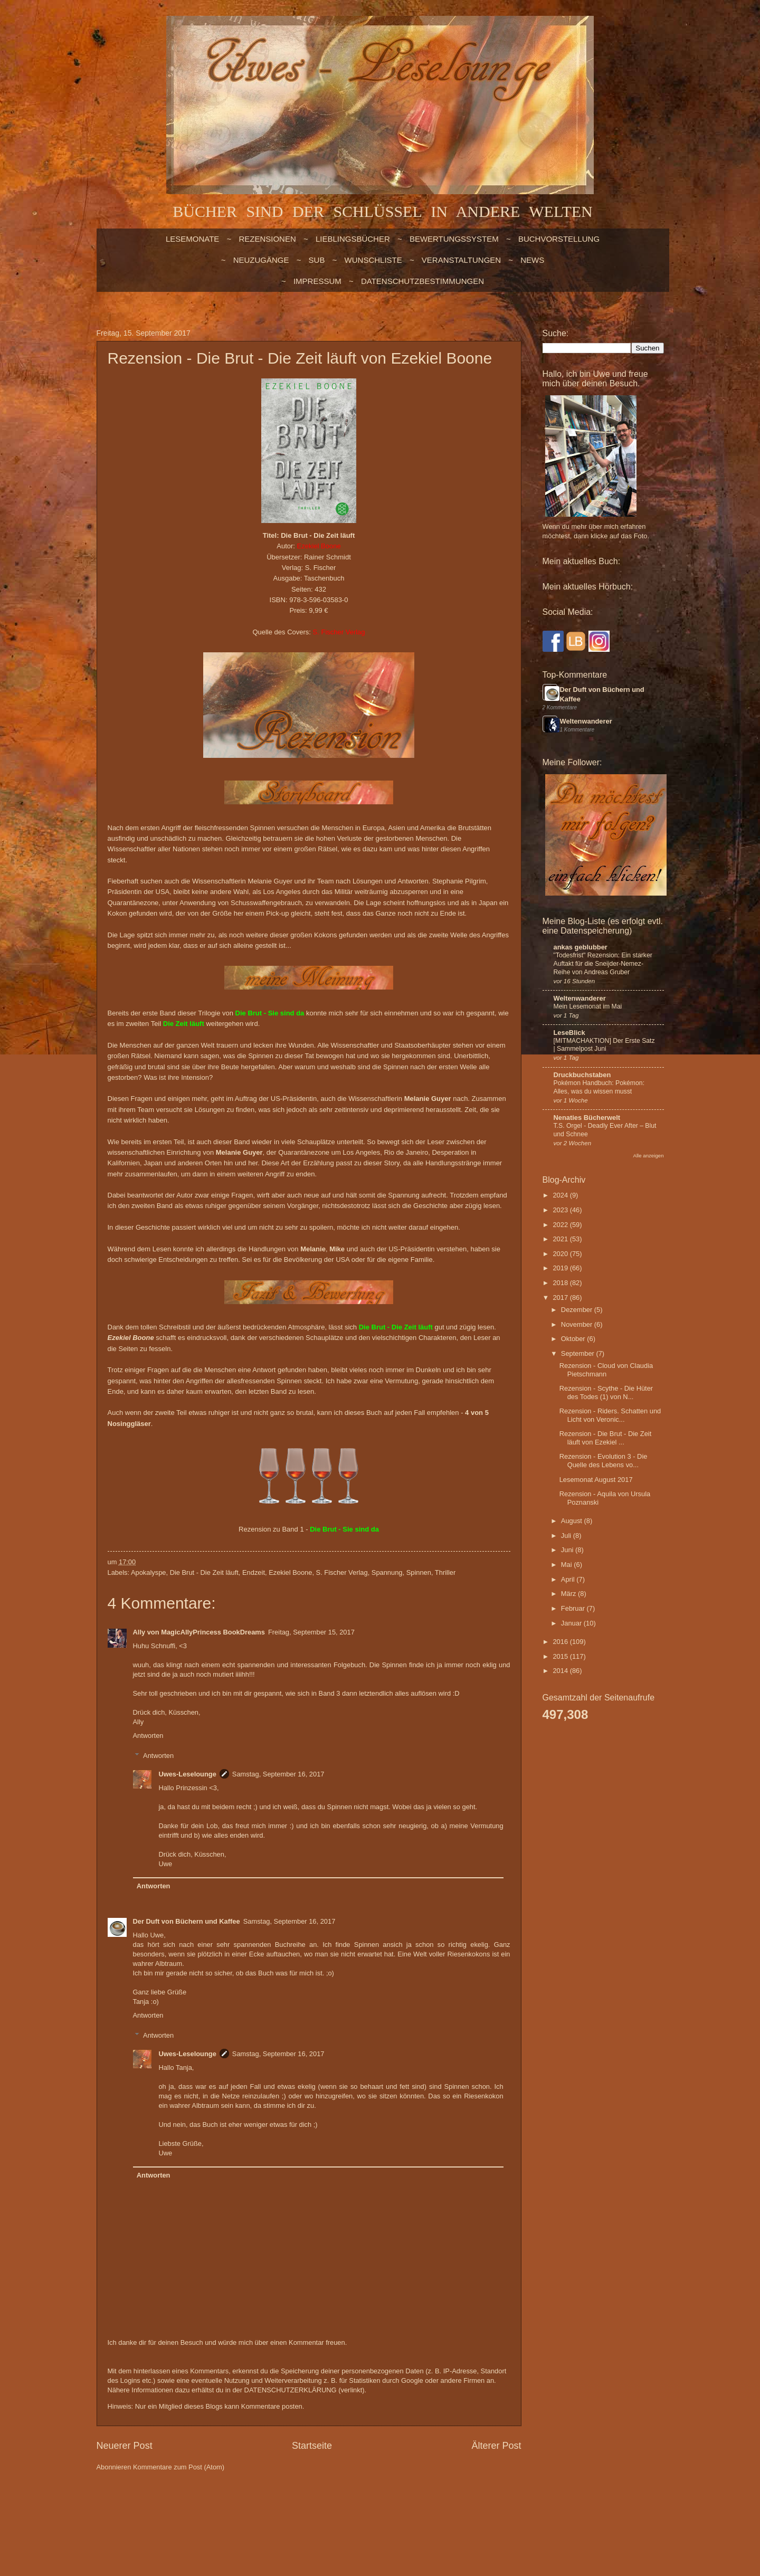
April (568, 1579)
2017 (561, 1297)
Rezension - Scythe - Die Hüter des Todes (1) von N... (606, 1392)
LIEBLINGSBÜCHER (353, 238)
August (572, 1521)
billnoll (295, 2508)
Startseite (312, 2445)
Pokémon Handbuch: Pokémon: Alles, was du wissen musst (599, 1087)
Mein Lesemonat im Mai (588, 1006)
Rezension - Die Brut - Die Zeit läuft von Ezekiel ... (605, 1438)
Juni (568, 1550)
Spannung (387, 1572)
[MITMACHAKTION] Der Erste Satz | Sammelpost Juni (604, 1045)
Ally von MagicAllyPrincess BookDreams (199, 1632)
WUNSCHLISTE (373, 259)
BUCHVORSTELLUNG (559, 238)
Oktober (574, 1339)
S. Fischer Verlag (342, 1572)
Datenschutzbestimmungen (422, 281)
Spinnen (418, 1572)
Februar (574, 1608)
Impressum (317, 281)
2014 (561, 1671)
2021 (561, 1239)
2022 (561, 1225)
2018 (561, 1283)
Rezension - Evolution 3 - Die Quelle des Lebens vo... (603, 1460)
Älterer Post (496, 2445)
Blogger (357, 2508)
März (569, 1594)
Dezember (577, 1310)
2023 (561, 1210)
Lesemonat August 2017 (596, 1480)
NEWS (532, 259)
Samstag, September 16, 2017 (278, 1774)
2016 (561, 1642)
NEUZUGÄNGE (261, 259)
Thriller (445, 1572)
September (578, 1353)
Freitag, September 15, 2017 (311, 1632)
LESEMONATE (192, 238)
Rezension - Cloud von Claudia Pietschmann (606, 1369)
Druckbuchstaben (582, 1075)
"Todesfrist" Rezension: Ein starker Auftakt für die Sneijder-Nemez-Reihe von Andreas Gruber (603, 964)
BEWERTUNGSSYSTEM (454, 238)
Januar (572, 1623)
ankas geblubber (580, 947)
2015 (561, 1656)
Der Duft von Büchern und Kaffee (186, 1921)
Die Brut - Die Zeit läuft (204, 1572)
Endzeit (253, 1572)
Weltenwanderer (586, 721)
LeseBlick (569, 1033)
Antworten (148, 1735)
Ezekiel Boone (290, 1572)
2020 (561, 1254)
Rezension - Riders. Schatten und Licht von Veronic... (610, 1415)
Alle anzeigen (648, 1155)
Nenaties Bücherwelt (587, 1117)
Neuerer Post (125, 2445)
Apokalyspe (148, 1572)
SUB (317, 259)
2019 (561, 1268)
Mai (567, 1565)
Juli (567, 1535)
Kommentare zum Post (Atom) (178, 2467)
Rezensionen (267, 238)
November (577, 1324)
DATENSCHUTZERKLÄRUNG (290, 2390)
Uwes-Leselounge (187, 1774)
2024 (561, 1195)
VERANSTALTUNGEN (461, 259)
